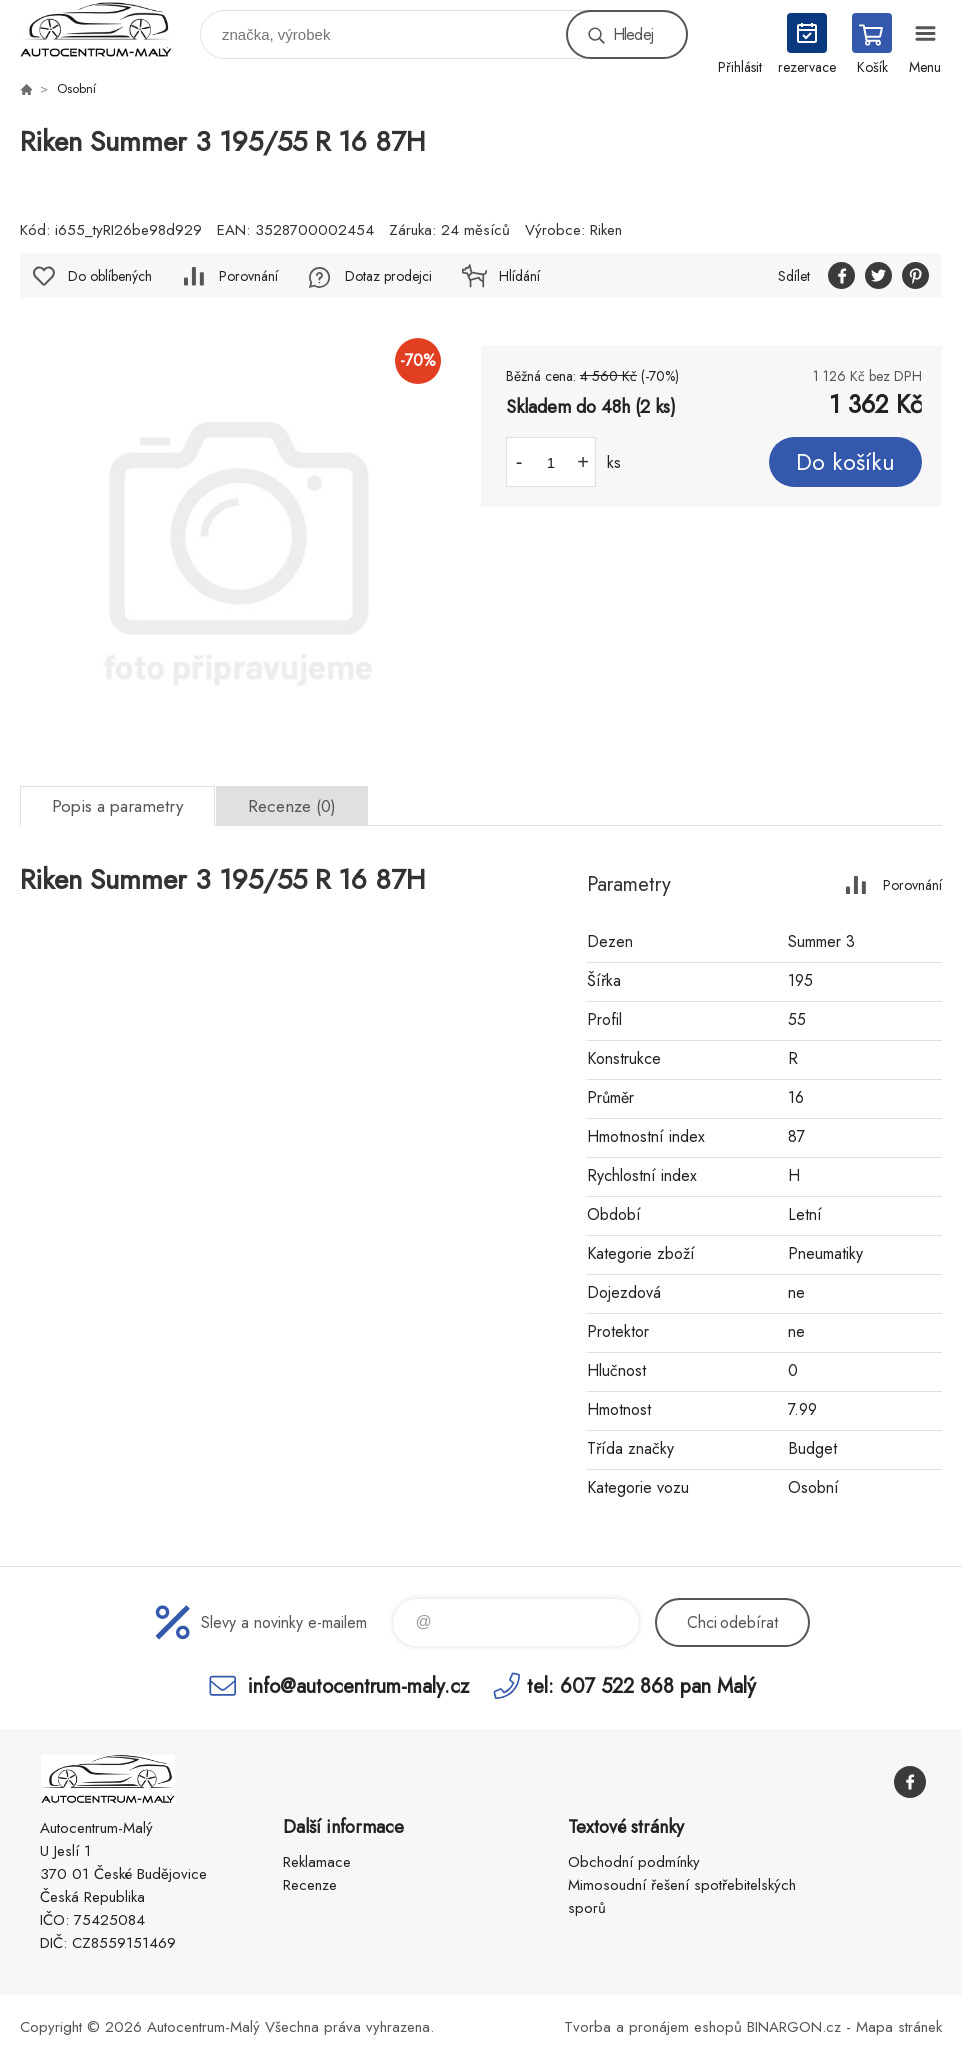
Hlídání (519, 276)
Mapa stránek (899, 2027)
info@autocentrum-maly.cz (358, 1685)
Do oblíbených (110, 276)
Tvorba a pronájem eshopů (653, 2027)
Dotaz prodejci (388, 276)
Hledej (633, 34)
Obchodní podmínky (634, 1862)
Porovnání (248, 276)
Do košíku (845, 462)
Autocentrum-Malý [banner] (108, 29)
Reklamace (317, 1862)
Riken (606, 230)
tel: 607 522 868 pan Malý (641, 1685)
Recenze (310, 1885)
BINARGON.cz (794, 2027)
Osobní (76, 88)
